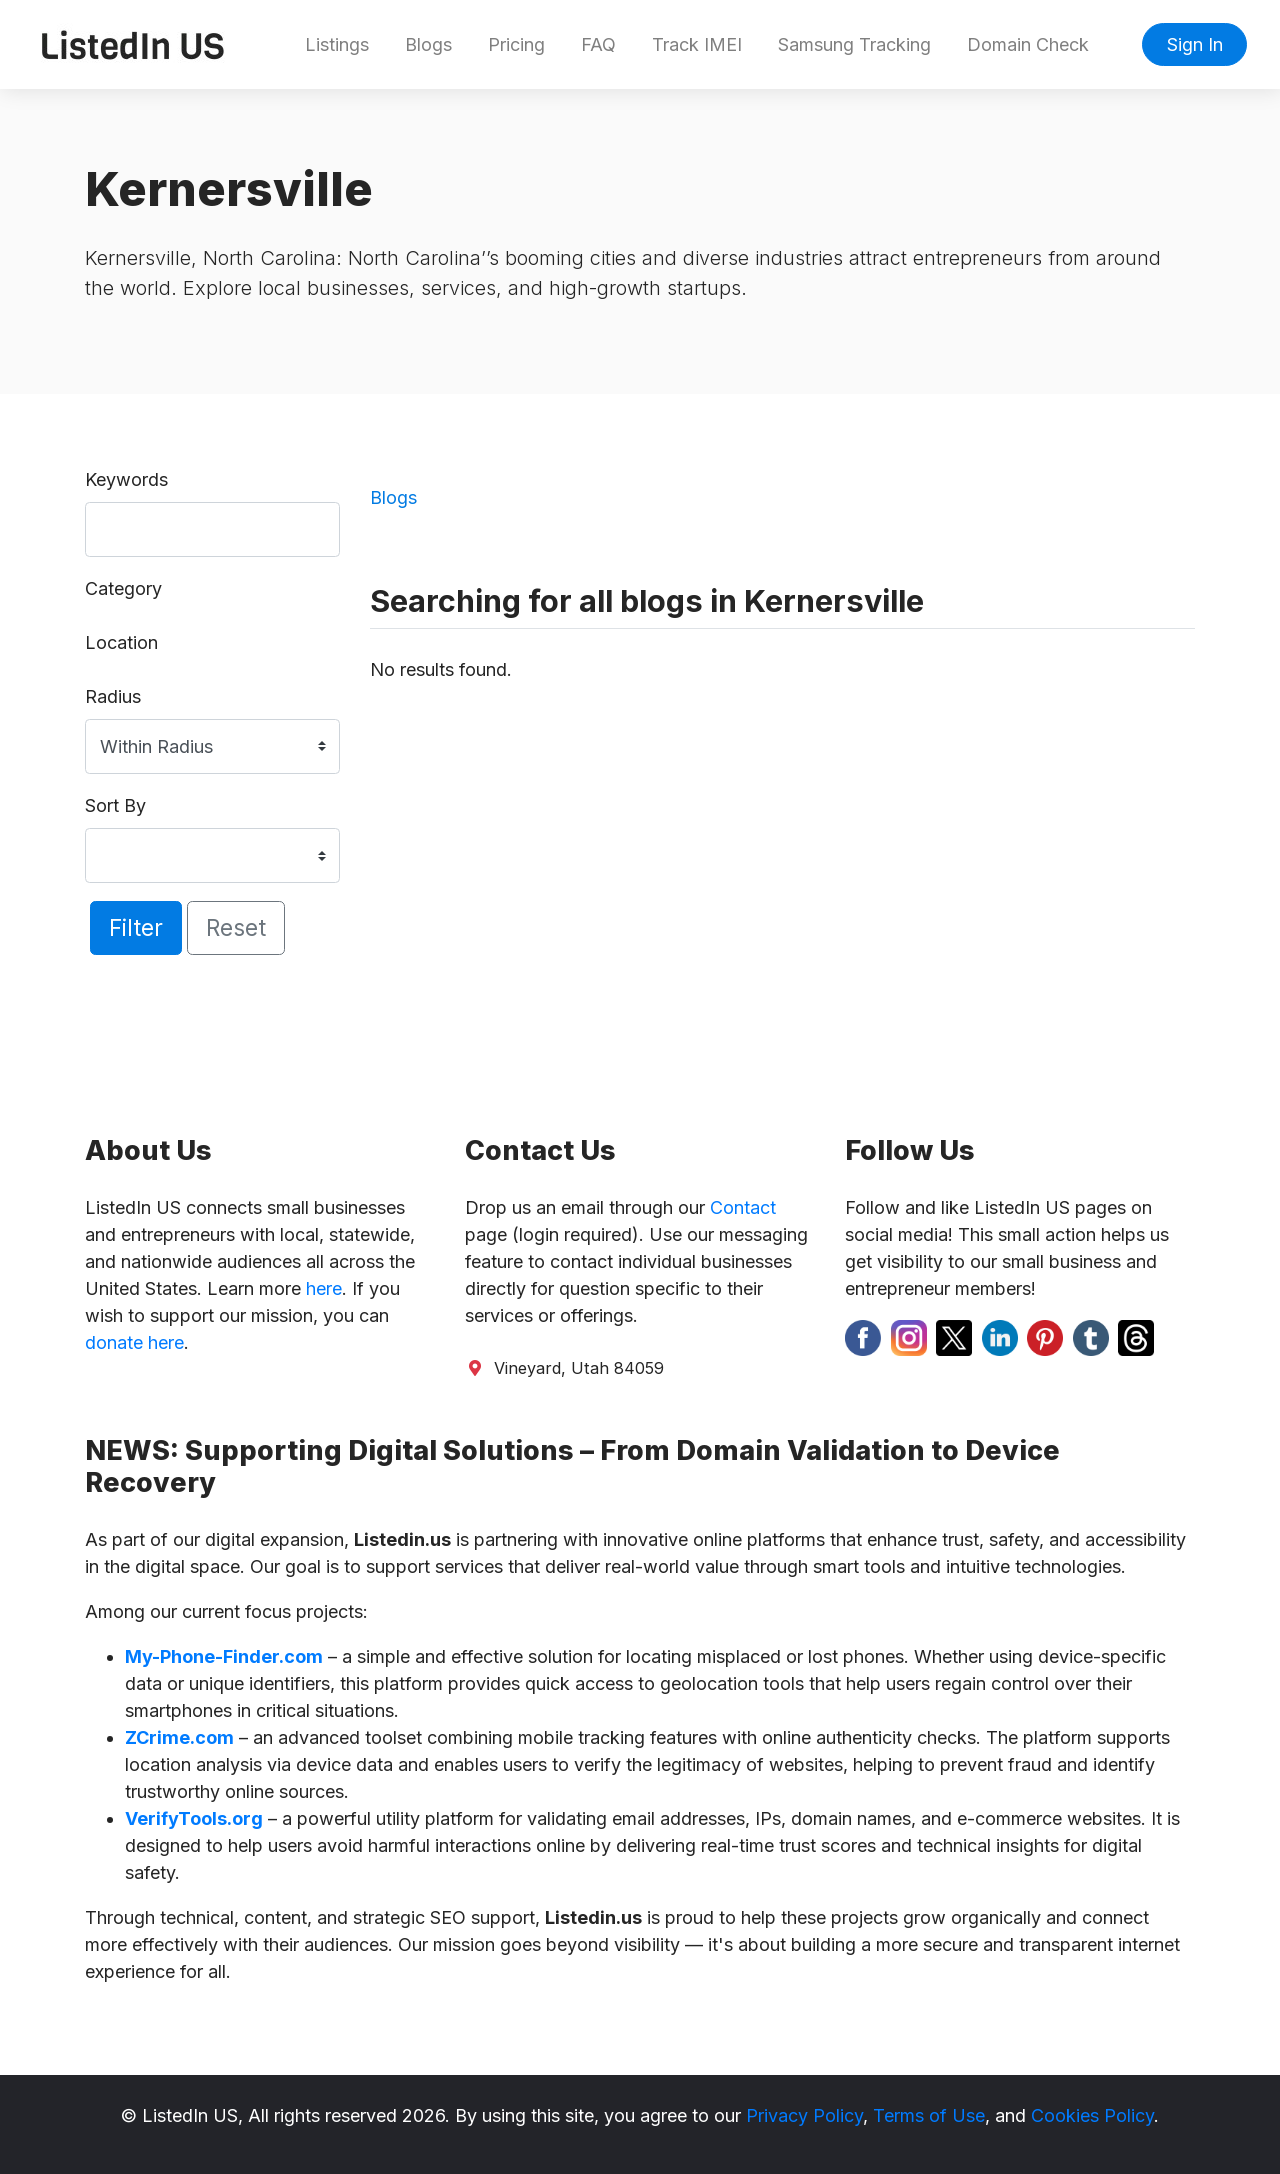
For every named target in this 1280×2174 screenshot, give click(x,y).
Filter (136, 927)
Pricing (516, 44)
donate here (134, 1342)
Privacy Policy (804, 2115)
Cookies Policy (1092, 2115)
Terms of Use (929, 2115)
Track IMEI (697, 44)
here (324, 1288)
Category (123, 588)
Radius (113, 696)
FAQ (598, 44)
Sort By (115, 805)
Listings (337, 44)
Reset (236, 927)
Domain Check (1028, 44)
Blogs (428, 44)
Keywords (126, 479)
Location (121, 642)
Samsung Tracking (854, 44)
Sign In (1195, 44)
